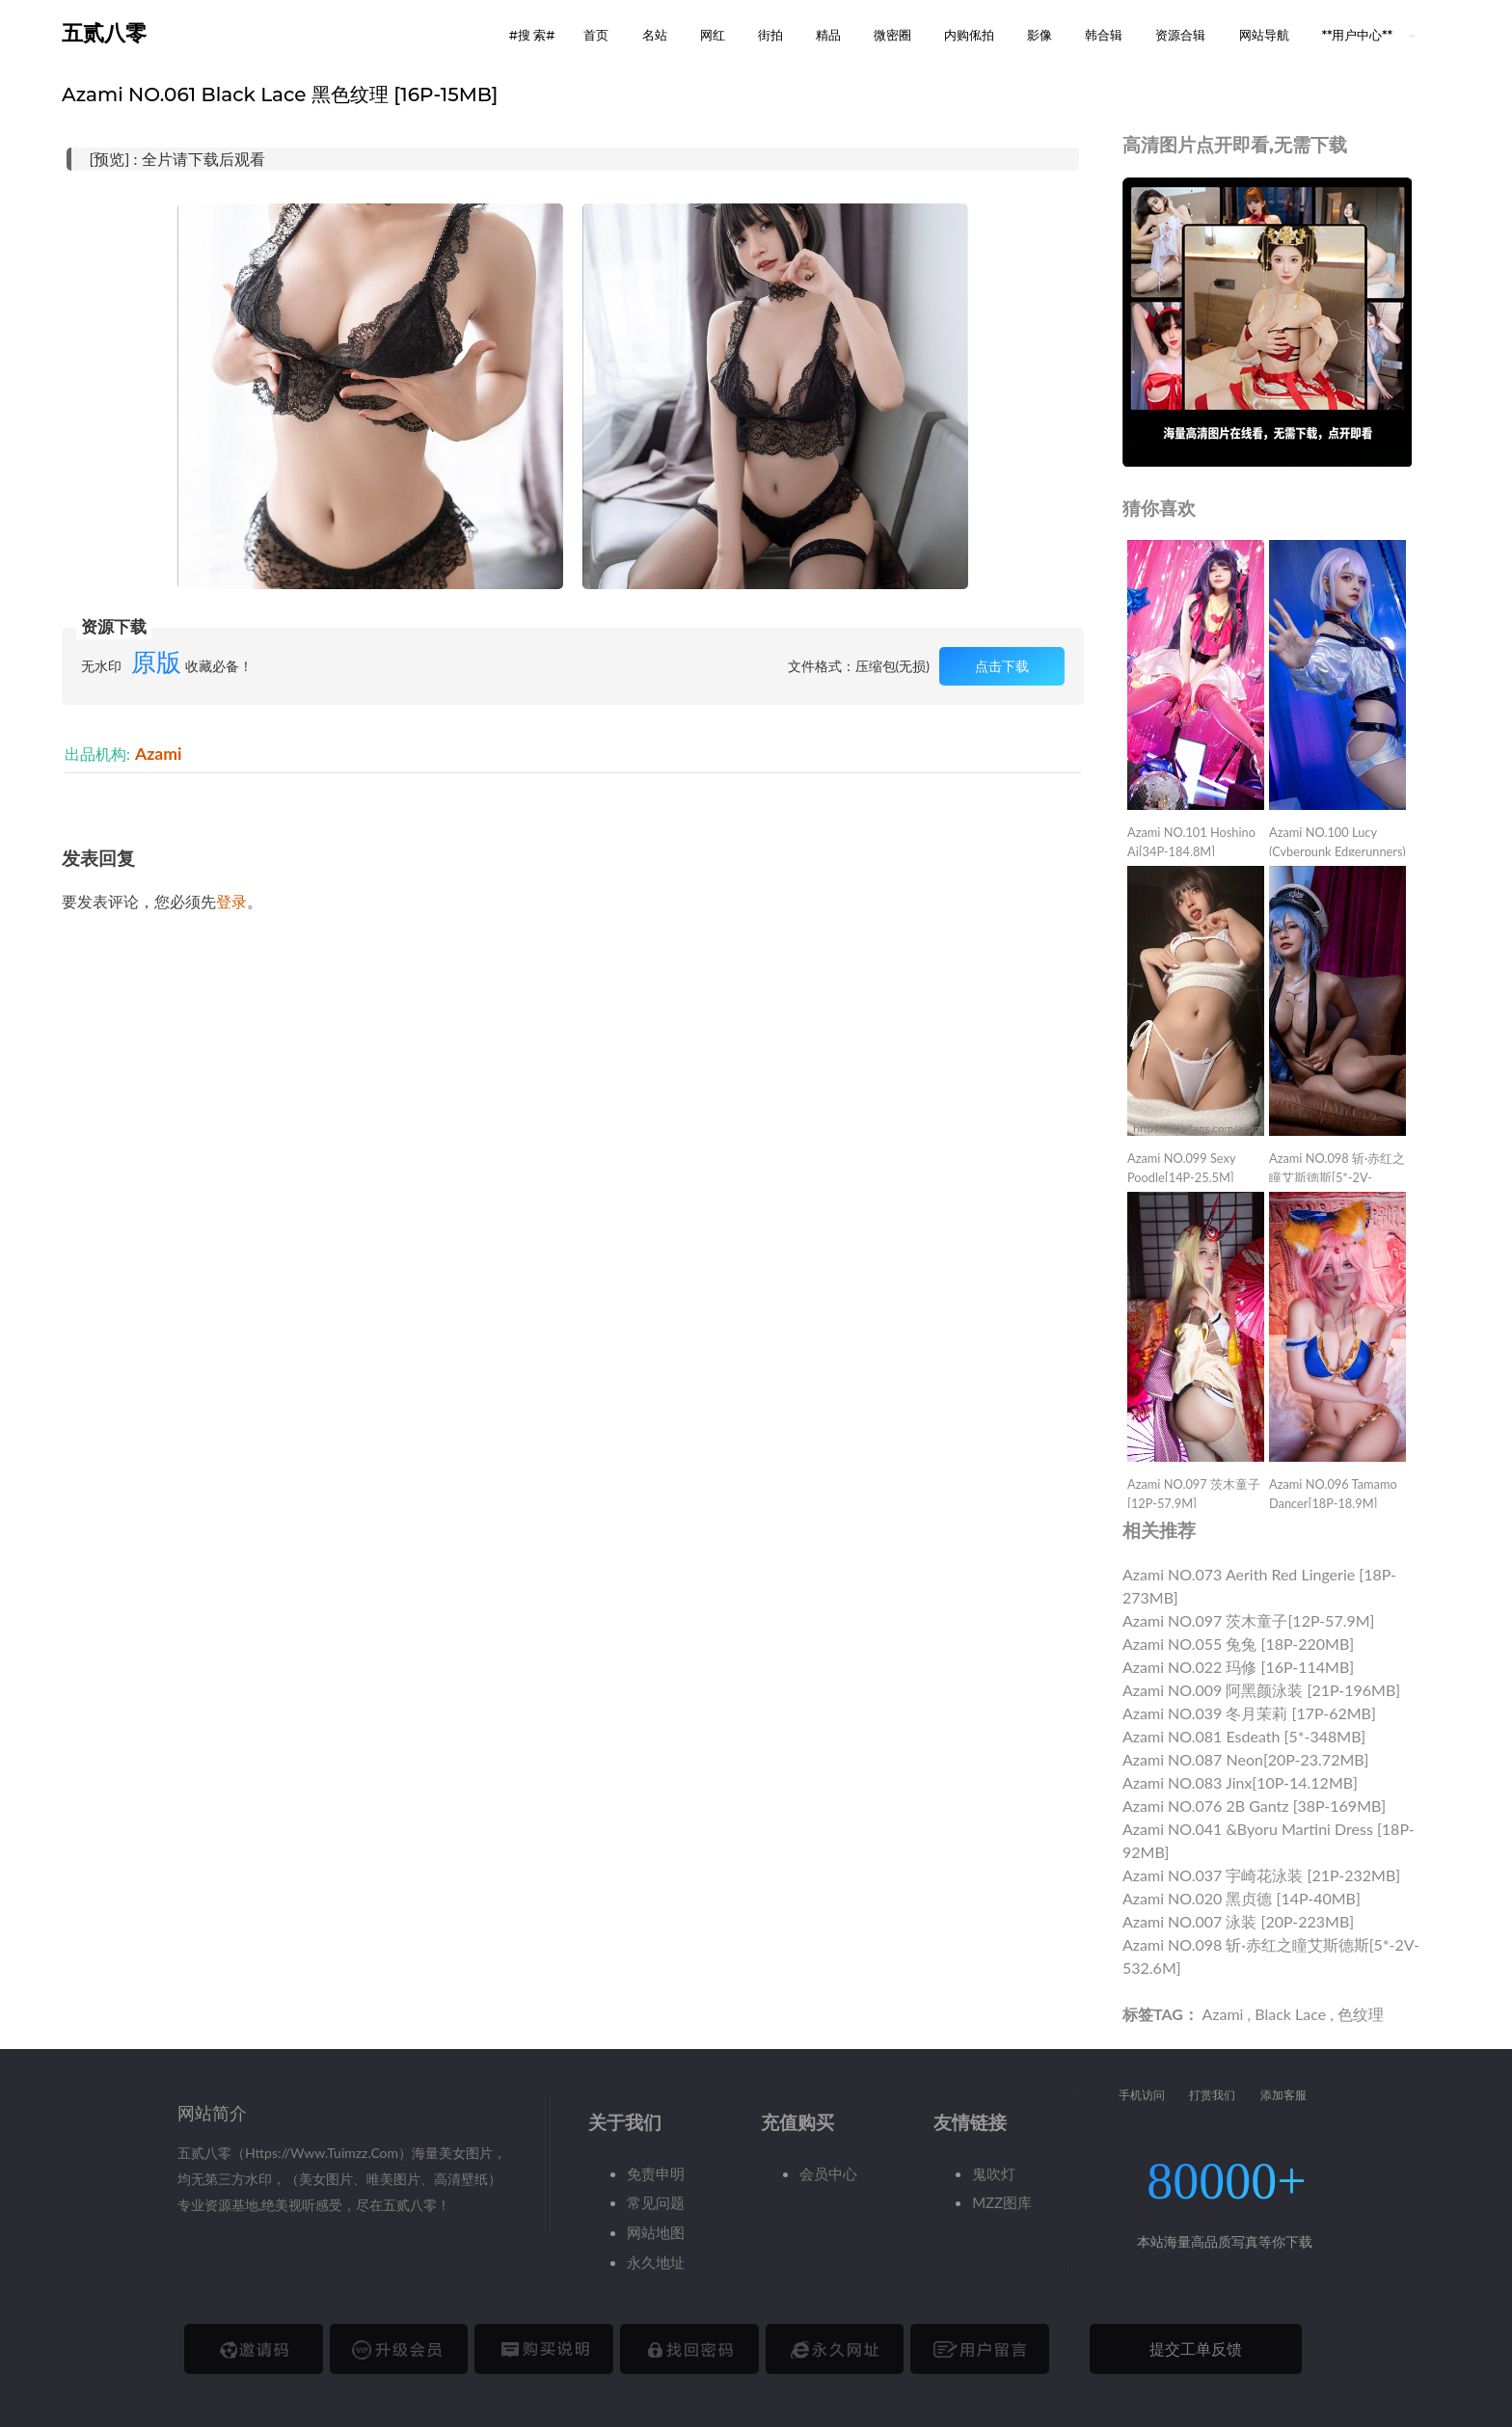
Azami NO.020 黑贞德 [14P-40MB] (1241, 1898)
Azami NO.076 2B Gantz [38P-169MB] (1254, 1805)
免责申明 (656, 2173)
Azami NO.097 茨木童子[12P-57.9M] (1248, 1620)
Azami (158, 753)
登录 (231, 901)
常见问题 (656, 2202)
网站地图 (656, 2232)
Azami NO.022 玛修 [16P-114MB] (1238, 1667)
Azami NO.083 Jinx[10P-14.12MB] (1240, 1782)
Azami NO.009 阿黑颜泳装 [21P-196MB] (1261, 1690)
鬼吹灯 (993, 2173)
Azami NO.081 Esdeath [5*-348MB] (1243, 1736)
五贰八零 (104, 33)
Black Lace (1290, 2014)
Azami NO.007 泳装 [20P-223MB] (1238, 1921)
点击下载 (1002, 666)
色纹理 (1360, 2014)
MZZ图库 (1002, 2202)
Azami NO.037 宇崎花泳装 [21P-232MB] (1261, 1875)
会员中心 (828, 2173)
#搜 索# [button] (532, 34)
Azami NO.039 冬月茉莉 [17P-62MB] (1249, 1713)
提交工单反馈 (1195, 2348)
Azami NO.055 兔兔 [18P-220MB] (1238, 1643)
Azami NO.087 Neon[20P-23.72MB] (1245, 1759)
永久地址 (656, 2262)
